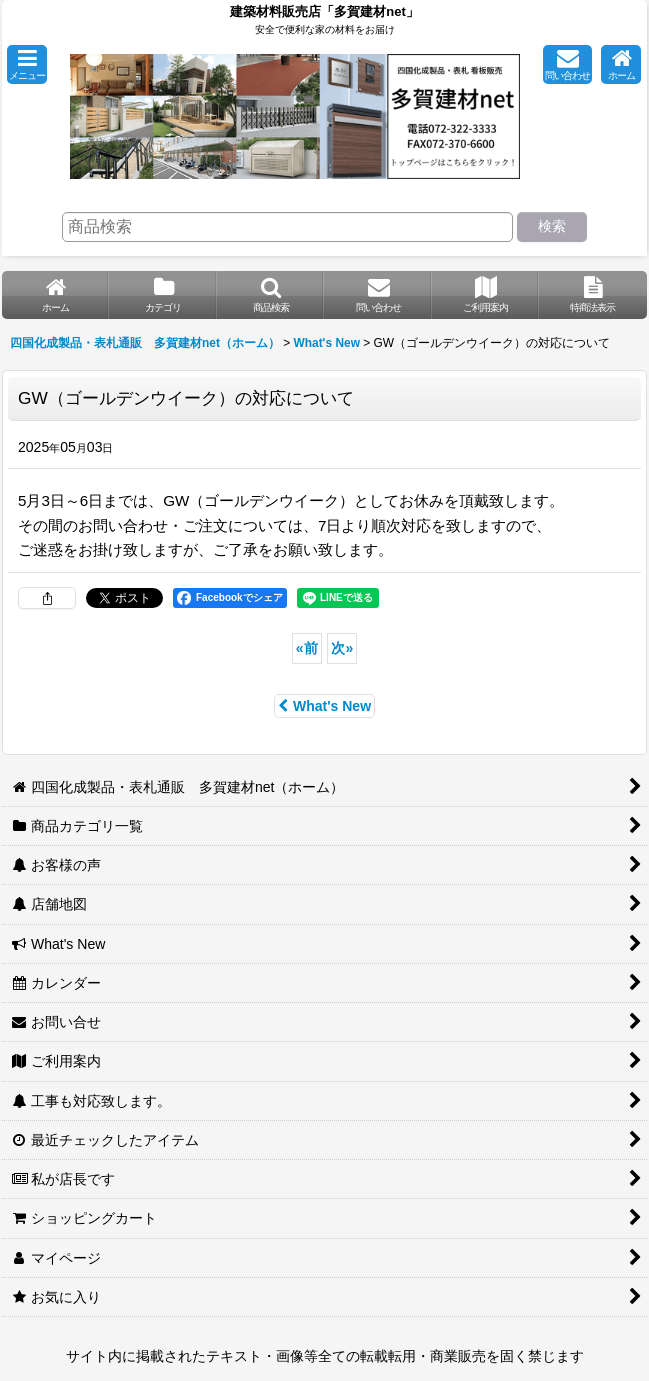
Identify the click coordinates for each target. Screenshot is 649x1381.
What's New (324, 706)
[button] (27, 64)
